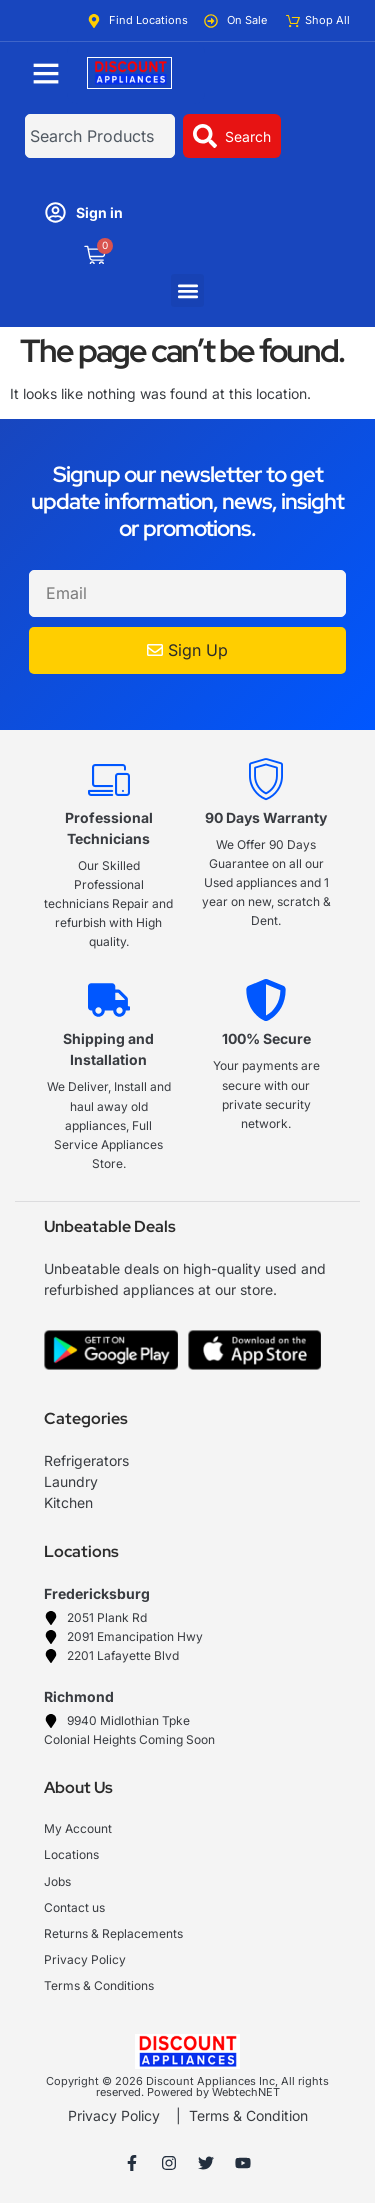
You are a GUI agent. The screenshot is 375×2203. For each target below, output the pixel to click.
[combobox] (100, 136)
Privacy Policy (114, 2115)
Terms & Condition (248, 2115)
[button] (187, 290)
